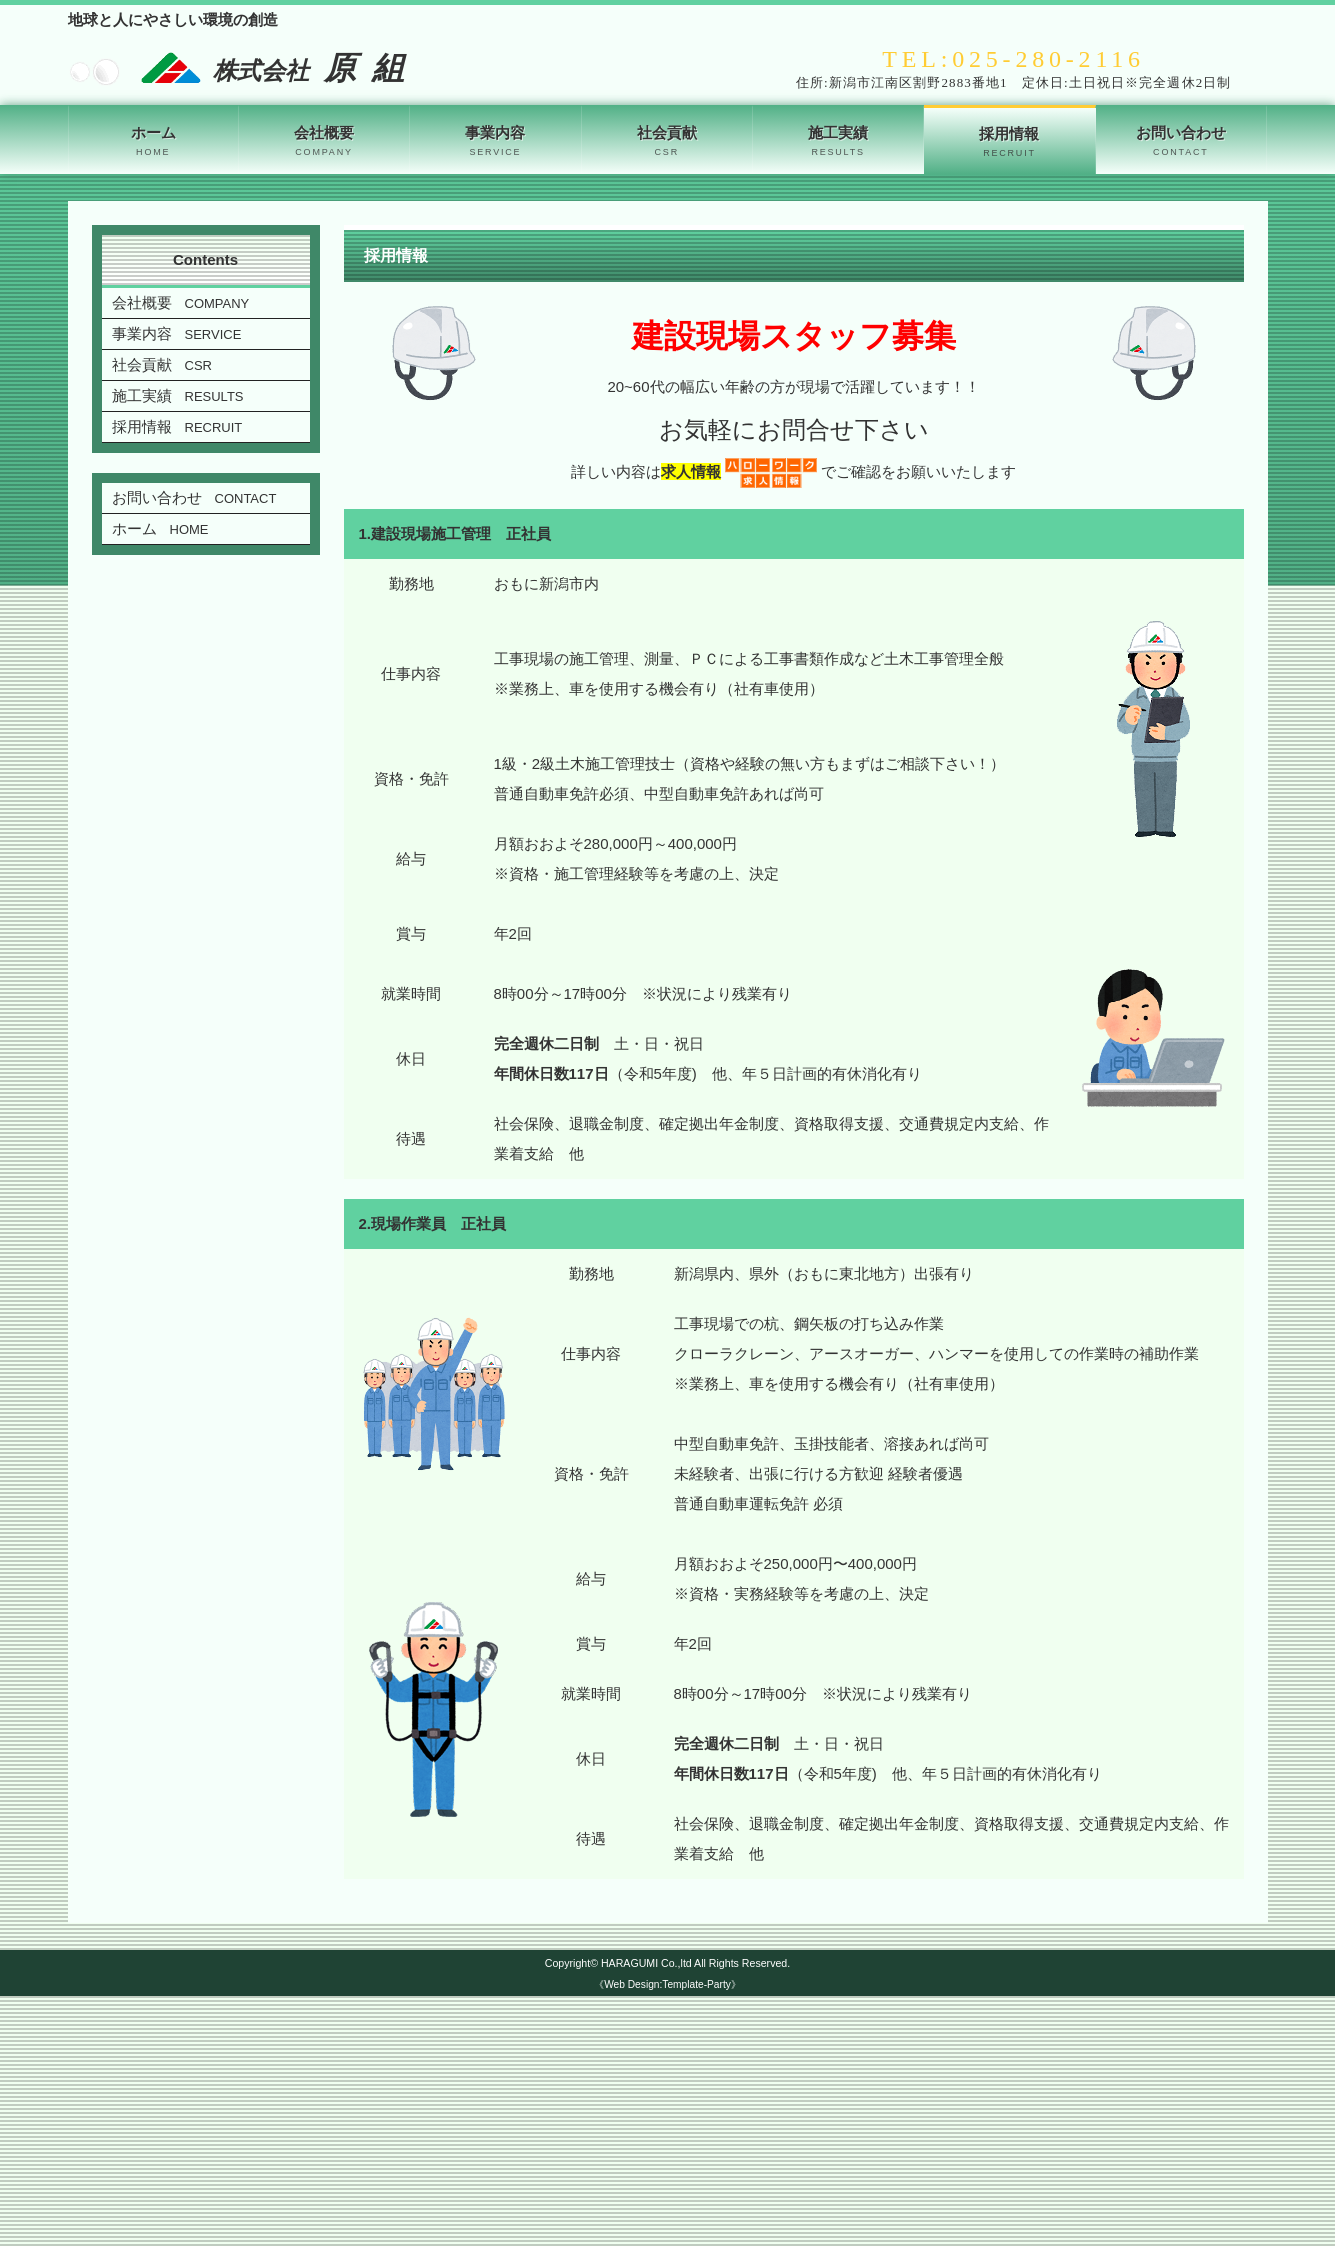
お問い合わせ (1181, 141)
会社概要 (324, 141)
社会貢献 (667, 141)
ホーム (153, 141)
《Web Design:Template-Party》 (667, 1984)
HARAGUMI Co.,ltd (646, 1963)
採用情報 (1009, 142)
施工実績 (838, 141)
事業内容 (495, 141)
